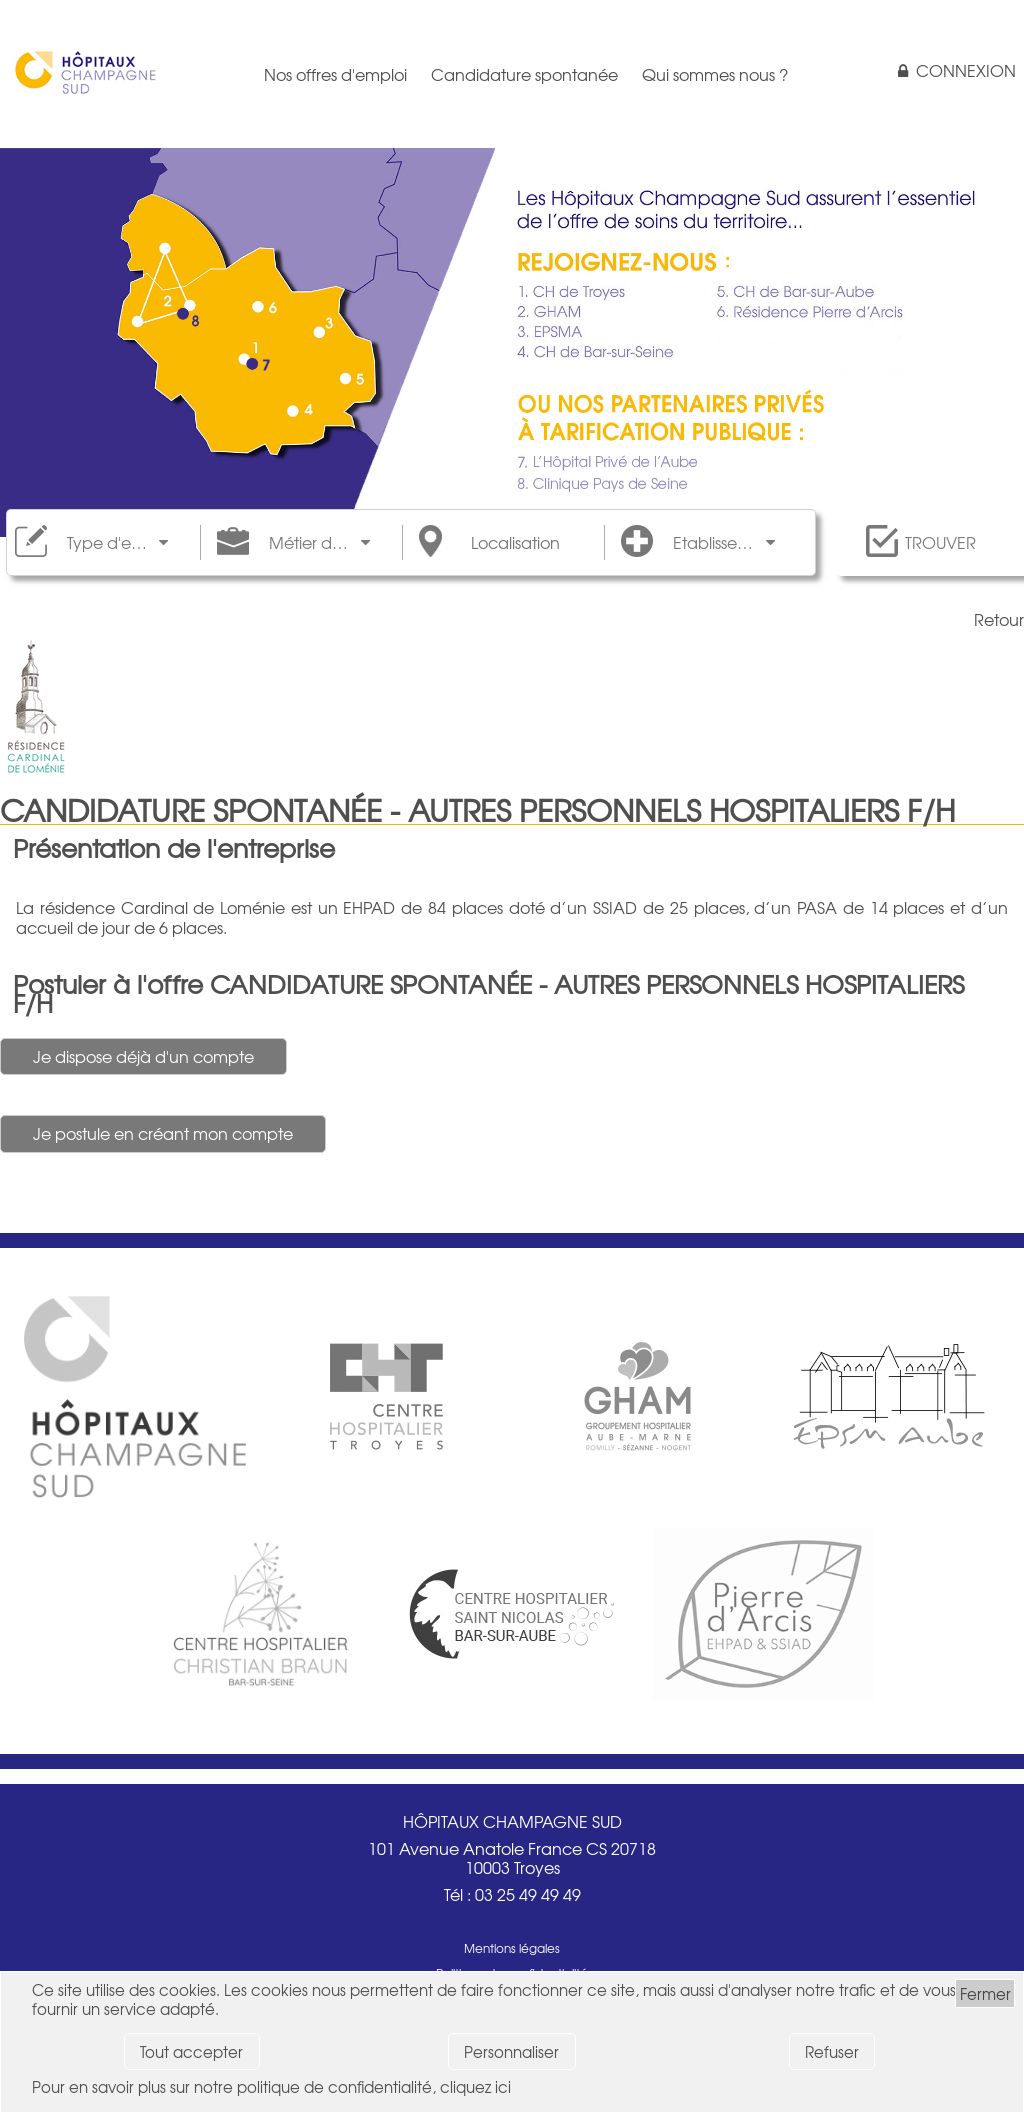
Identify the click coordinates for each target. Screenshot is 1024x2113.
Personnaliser (511, 2051)
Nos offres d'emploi (335, 74)
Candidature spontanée (524, 74)
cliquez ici (475, 2086)
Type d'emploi (117, 542)
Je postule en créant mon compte (163, 1133)
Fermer (985, 1993)
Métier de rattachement (319, 542)
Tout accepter (191, 2051)
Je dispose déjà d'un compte (143, 1056)
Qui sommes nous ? (715, 74)
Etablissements (724, 542)
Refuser (832, 2051)
